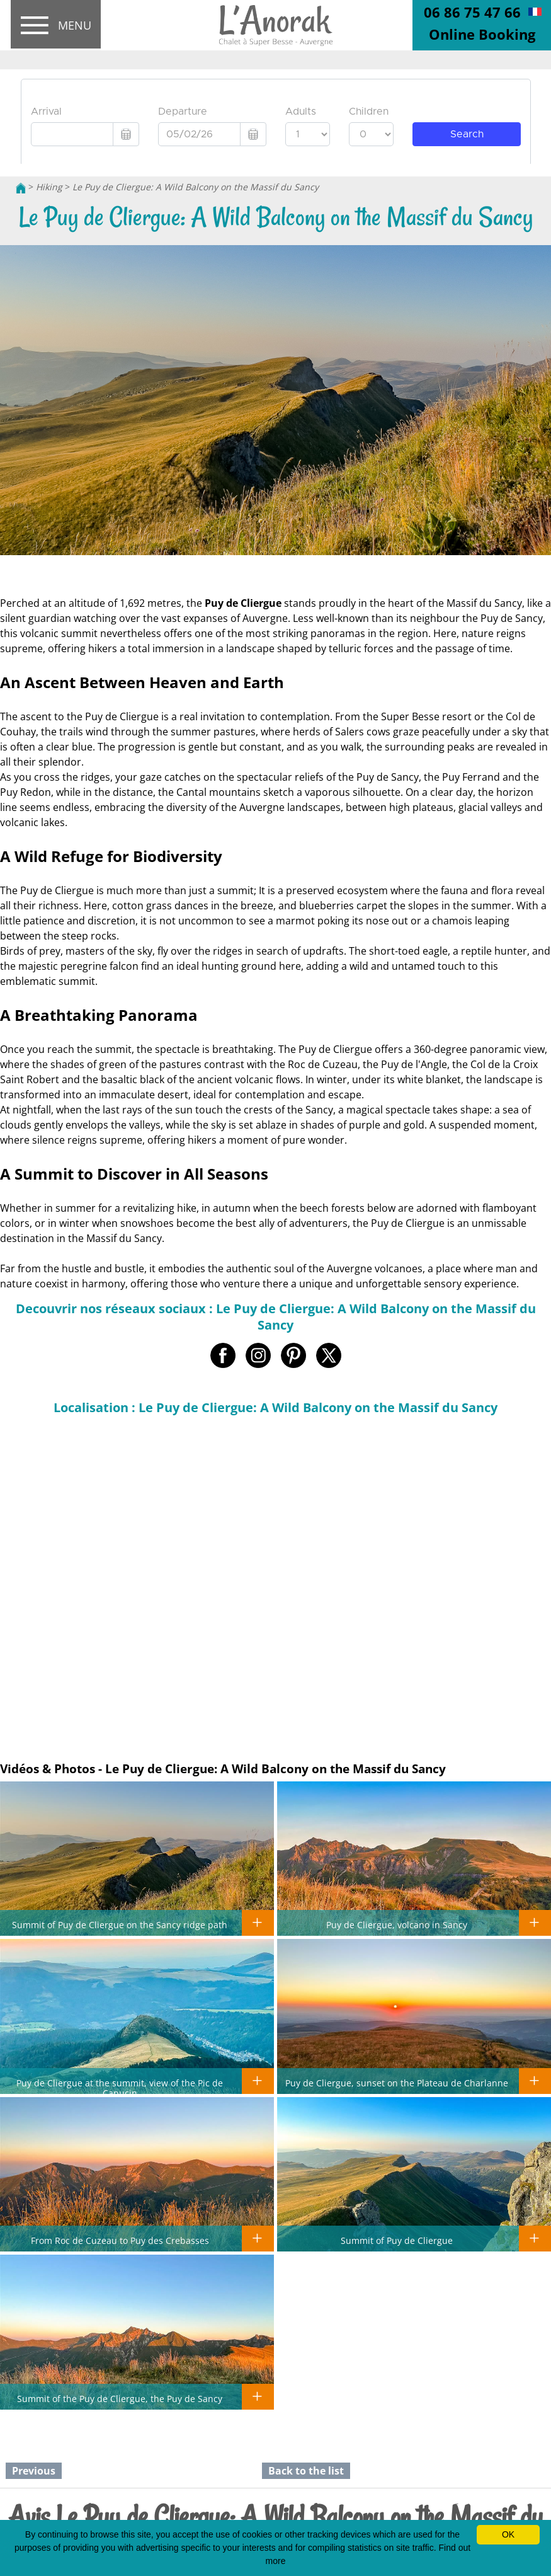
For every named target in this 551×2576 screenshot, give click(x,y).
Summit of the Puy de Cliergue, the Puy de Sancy (119, 2398)
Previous (33, 2471)
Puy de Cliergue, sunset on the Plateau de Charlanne (396, 2082)
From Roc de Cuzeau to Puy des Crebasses (120, 2240)
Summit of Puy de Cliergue (397, 2240)
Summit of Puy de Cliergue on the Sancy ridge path (119, 1924)
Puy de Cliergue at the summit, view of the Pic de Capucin (119, 2087)
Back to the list (306, 2471)
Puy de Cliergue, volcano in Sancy (396, 1924)
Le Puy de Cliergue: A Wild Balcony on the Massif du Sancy (195, 187)
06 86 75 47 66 (472, 12)
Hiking (49, 187)
